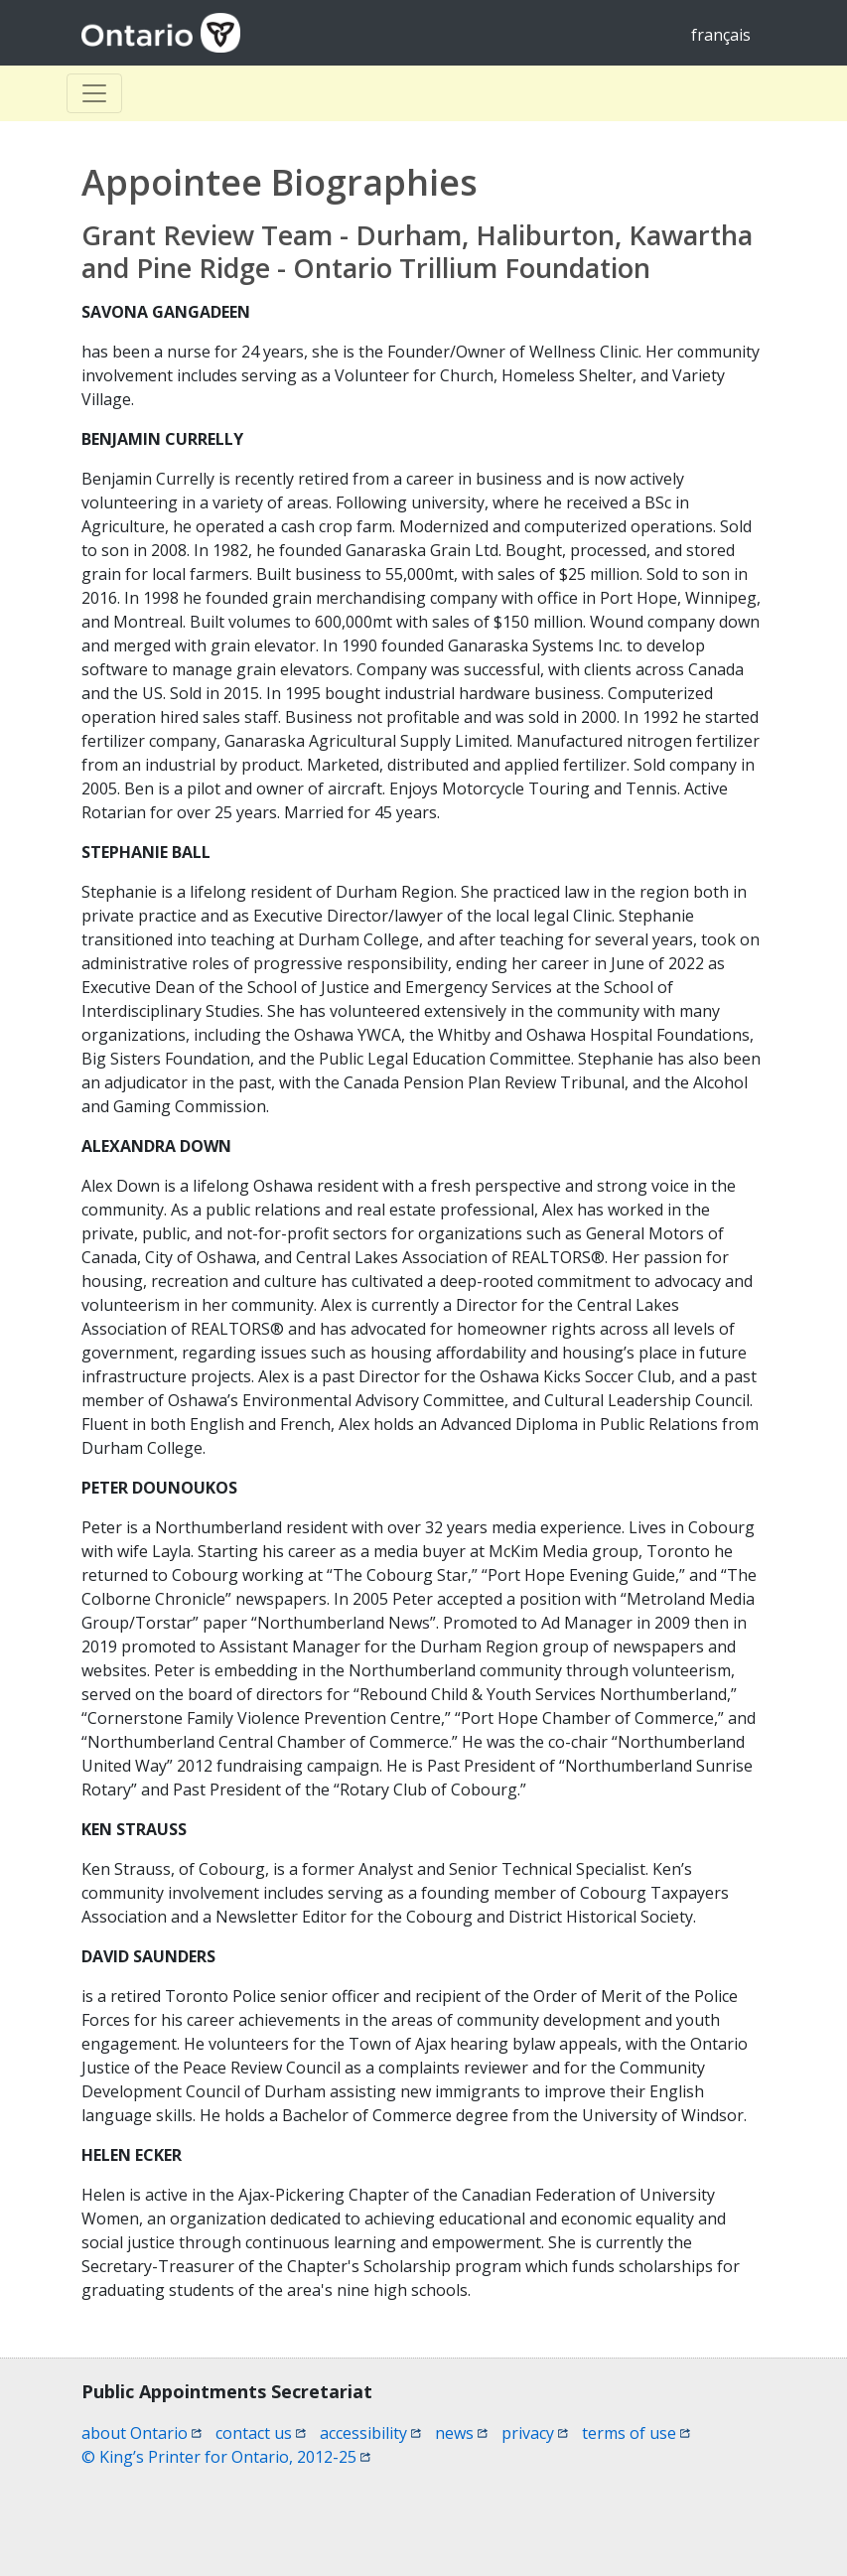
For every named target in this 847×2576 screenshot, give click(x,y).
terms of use (636, 2433)
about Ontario (141, 2433)
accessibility (370, 2433)
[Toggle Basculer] (94, 93)
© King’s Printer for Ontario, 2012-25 (225, 2457)
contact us (260, 2433)
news (461, 2433)
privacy (534, 2433)
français (721, 35)
